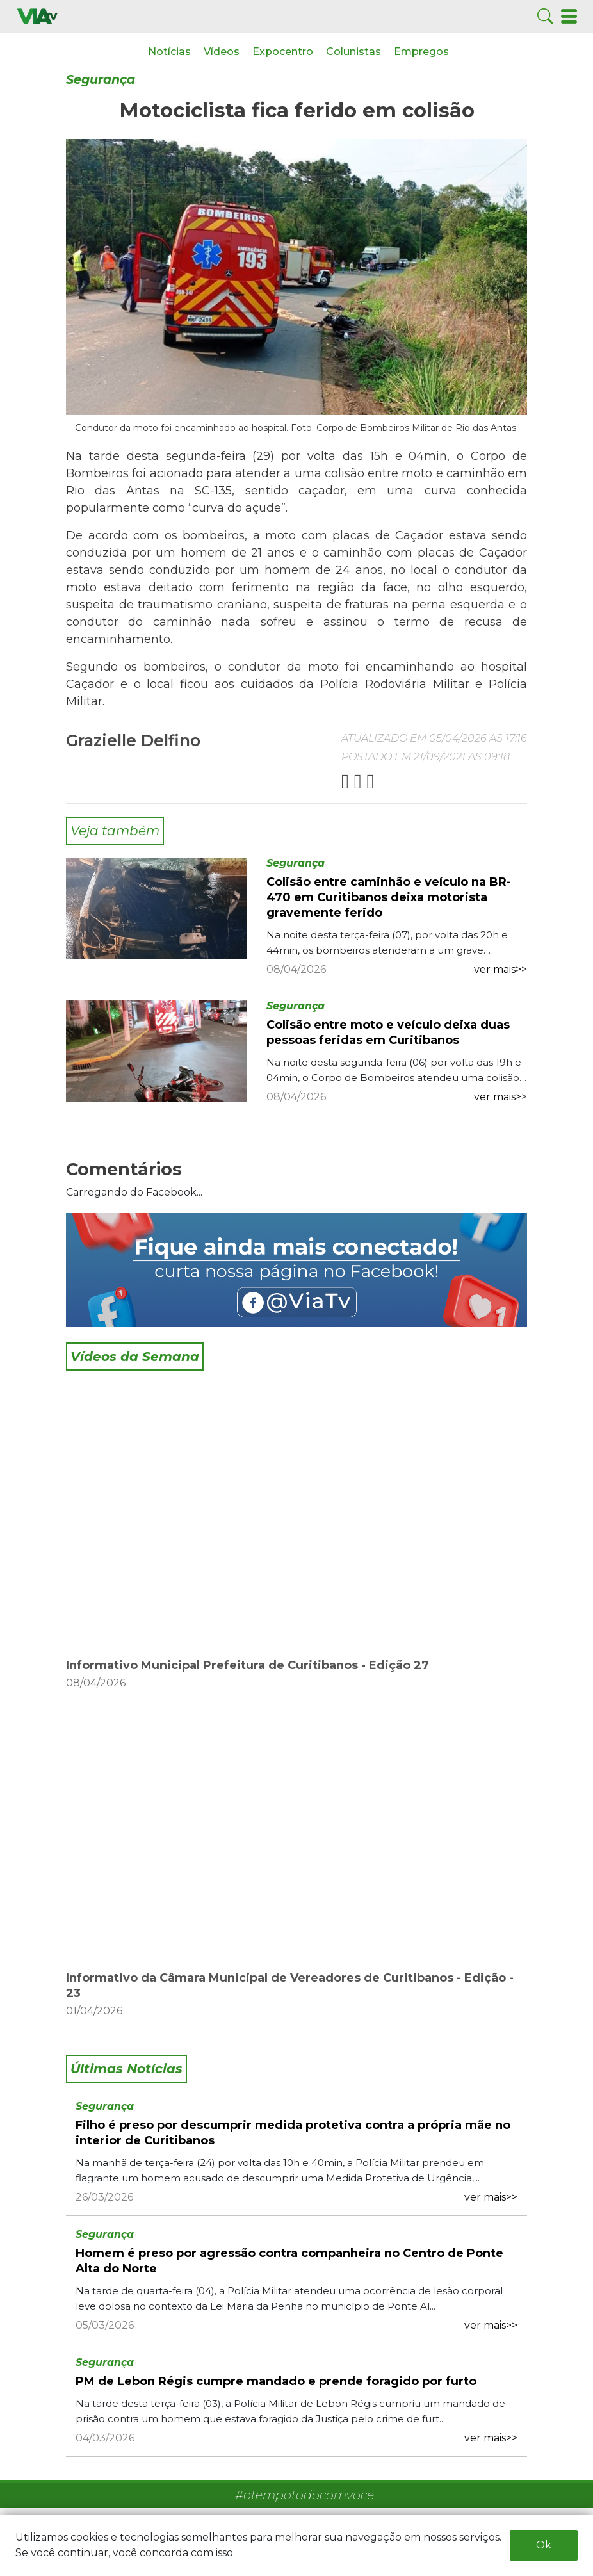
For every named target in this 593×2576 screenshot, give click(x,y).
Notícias (169, 51)
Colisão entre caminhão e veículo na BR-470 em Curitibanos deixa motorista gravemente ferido (388, 897)
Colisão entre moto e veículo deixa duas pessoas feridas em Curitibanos (388, 1032)
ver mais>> (500, 969)
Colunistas (353, 51)
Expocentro (282, 51)
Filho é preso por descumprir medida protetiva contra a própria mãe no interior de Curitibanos (293, 2133)
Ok (543, 2545)
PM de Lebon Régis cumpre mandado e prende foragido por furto (276, 2381)
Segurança (100, 79)
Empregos (421, 51)
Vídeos (222, 51)
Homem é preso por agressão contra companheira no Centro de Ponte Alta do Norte (289, 2261)
